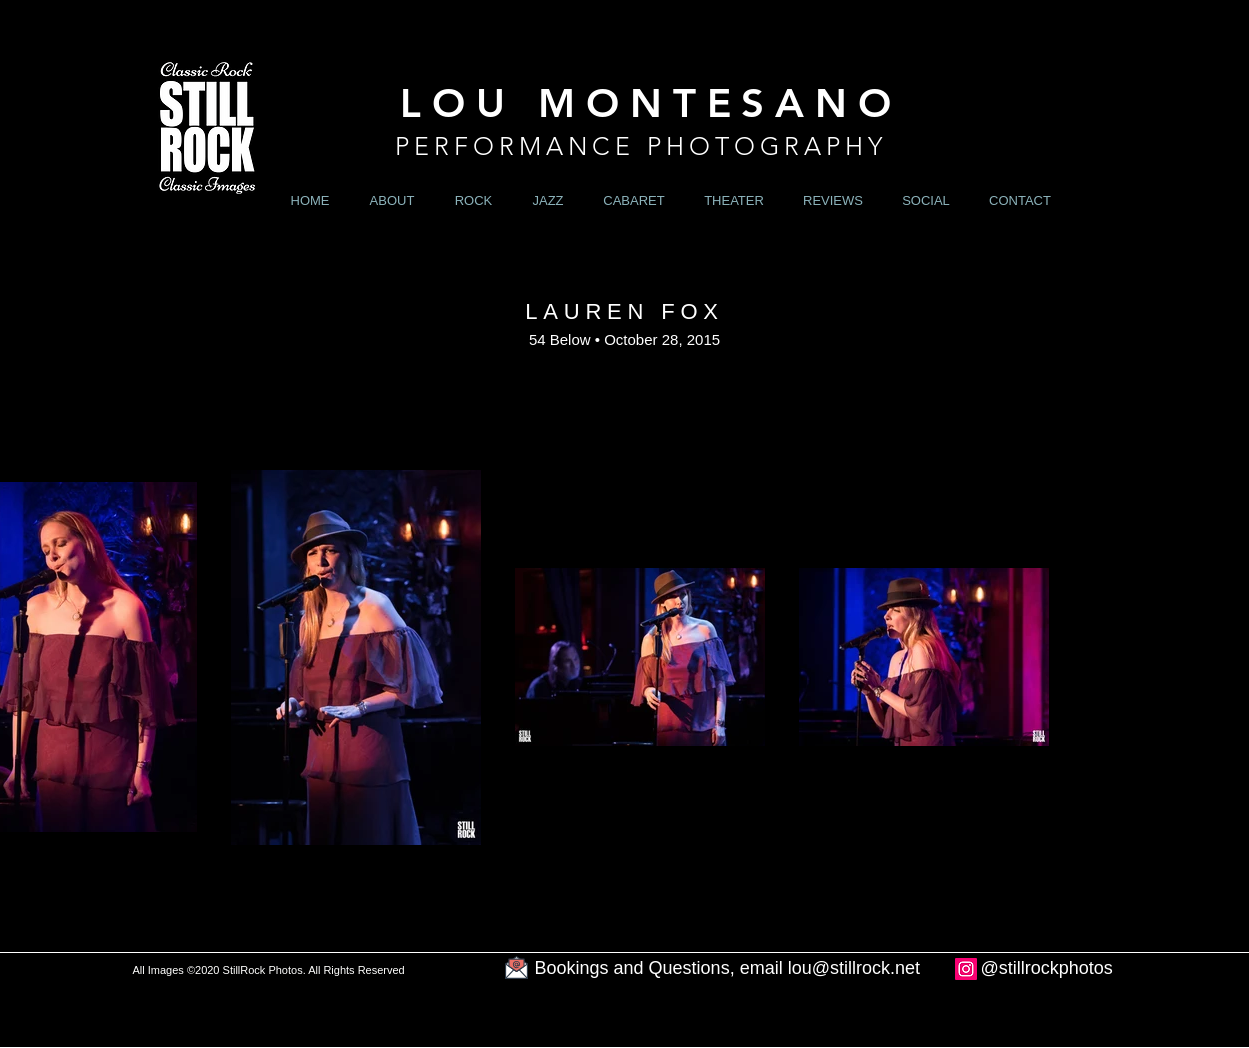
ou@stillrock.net (856, 968)
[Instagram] (966, 969)
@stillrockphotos (1047, 968)
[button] (474, 200)
